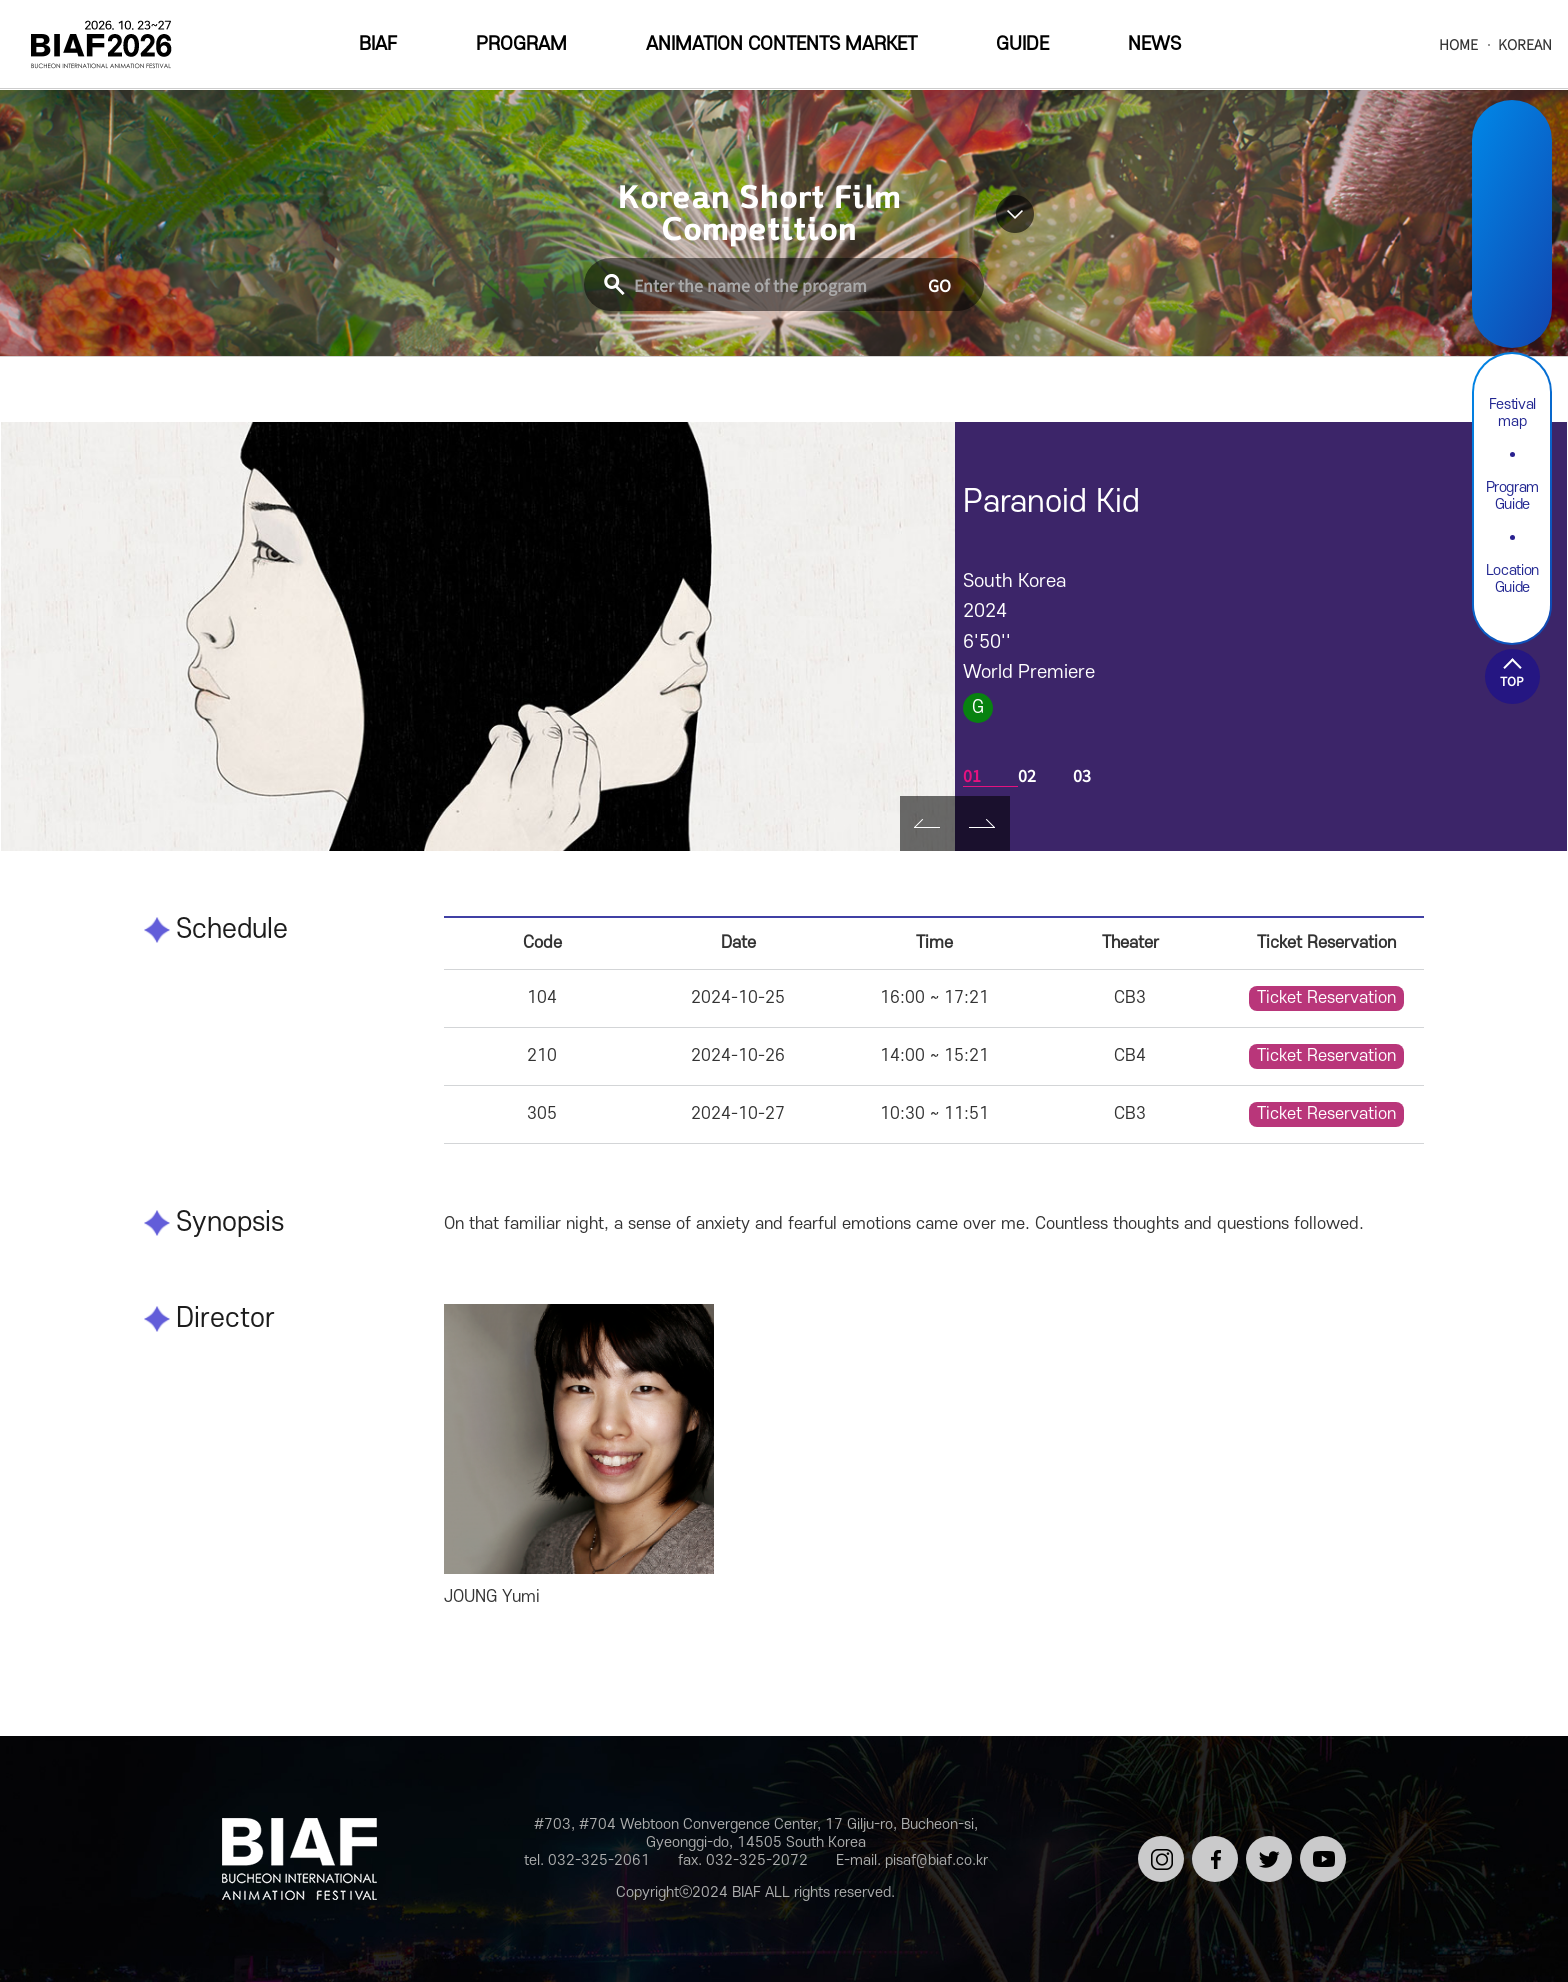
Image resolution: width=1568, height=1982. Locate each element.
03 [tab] (1082, 775)
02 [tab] (1027, 775)
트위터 (1265, 1844)
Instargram (1512, 154)
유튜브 (1319, 1844)
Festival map (1512, 413)
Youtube (1512, 295)
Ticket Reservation (1326, 998)
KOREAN (1525, 44)
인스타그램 (1157, 1852)
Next (982, 823)
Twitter (1512, 248)
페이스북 (1211, 1852)
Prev (927, 823)
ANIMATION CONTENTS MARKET (781, 44)
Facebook (1512, 201)
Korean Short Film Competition (759, 214)
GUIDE (1022, 44)
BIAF (378, 44)
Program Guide (1513, 496)
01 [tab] (972, 775)
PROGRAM (521, 44)
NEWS (1154, 44)
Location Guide (1512, 579)
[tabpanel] (478, 636)
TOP (1512, 680)
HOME (1458, 44)
